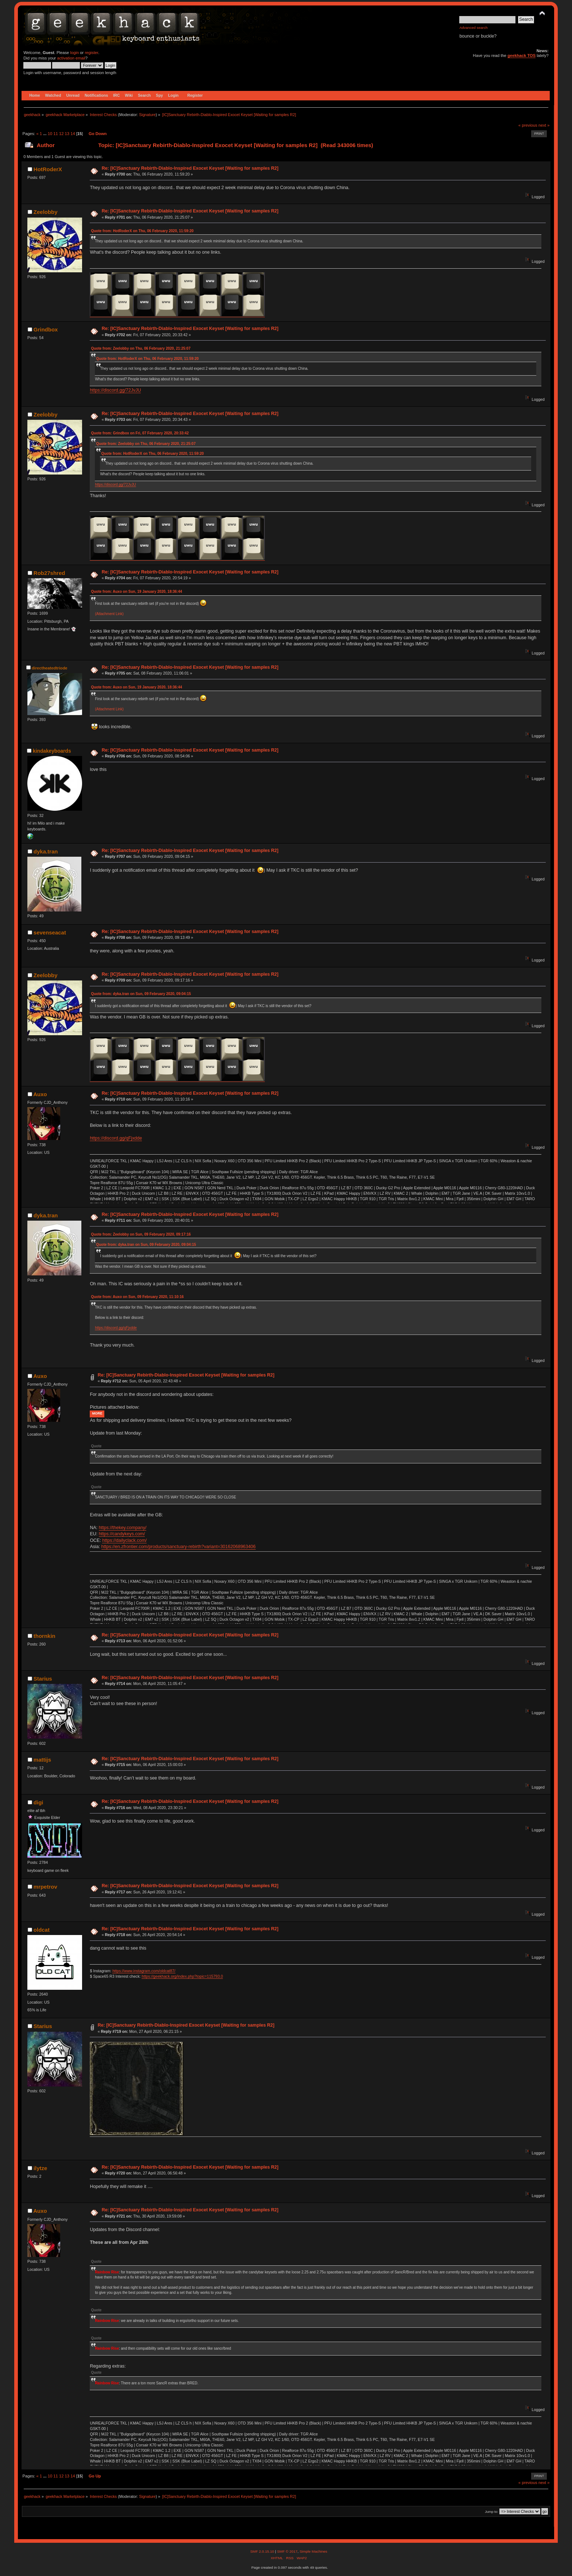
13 (67, 133)
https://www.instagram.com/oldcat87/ (143, 1971)
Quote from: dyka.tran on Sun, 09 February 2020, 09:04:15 (141, 994)
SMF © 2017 (287, 2551)
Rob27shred (49, 573)
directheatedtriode (49, 668)
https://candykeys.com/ (122, 1533)
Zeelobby (46, 212)
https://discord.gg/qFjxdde (116, 1138)
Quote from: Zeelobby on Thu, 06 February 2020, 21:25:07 (140, 348)
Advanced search (473, 28)
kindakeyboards (52, 751)
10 (50, 133)
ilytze (40, 2168)
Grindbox (46, 329)
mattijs (42, 1760)
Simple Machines (313, 2551)
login (74, 52)
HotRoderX (48, 169)
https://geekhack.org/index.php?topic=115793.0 (182, 1976)
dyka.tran (46, 851)
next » (544, 125)
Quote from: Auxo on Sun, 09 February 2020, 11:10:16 (137, 1297)
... (45, 133)
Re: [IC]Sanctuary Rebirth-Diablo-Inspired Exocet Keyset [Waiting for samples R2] (190, 168)
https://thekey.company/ (123, 1527)
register (91, 52)
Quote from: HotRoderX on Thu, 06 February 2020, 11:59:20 (142, 231)
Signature (147, 114)
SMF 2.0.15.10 (262, 2551)
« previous (527, 125)
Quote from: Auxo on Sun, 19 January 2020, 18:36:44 (136, 592)
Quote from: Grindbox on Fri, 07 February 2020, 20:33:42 (140, 433)
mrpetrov (45, 1887)
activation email (71, 58)
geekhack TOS (521, 55)
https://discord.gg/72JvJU (115, 390)
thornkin (44, 1636)
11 (55, 133)
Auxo (40, 1094)
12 (61, 133)
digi (38, 1802)
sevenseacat (50, 932)
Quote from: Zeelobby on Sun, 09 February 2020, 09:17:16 (140, 1234)
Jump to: (491, 2512)
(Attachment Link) (109, 614)
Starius (43, 1678)
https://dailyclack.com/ (124, 1540)
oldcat (42, 1930)
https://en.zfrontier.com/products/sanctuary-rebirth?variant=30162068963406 (178, 1546)
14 (72, 133)
